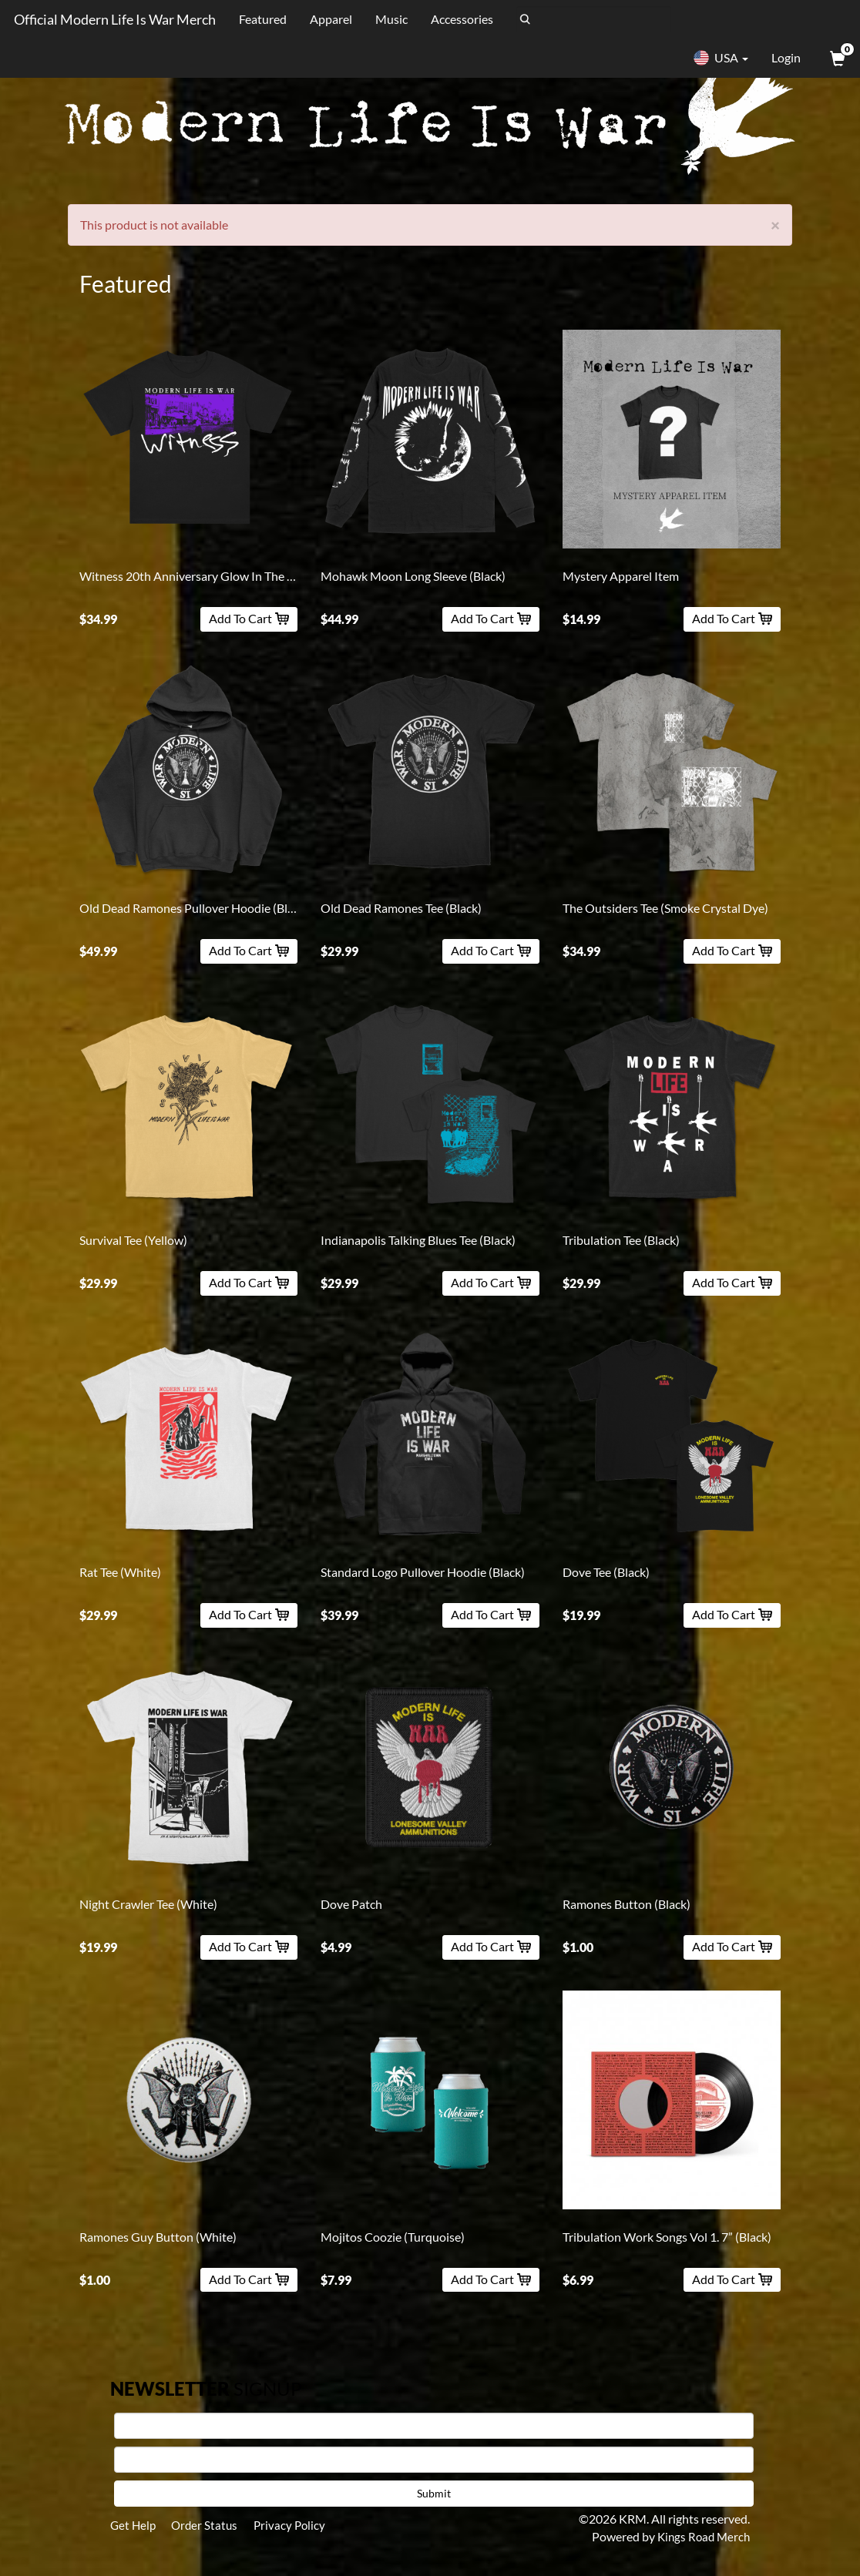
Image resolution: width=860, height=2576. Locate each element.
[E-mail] (434, 2460)
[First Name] (434, 2426)
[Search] (591, 19)
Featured (260, 19)
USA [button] (720, 57)
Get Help (134, 2526)
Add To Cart (249, 618)
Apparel (328, 19)
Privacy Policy (299, 2526)
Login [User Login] (786, 57)
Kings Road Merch (701, 2536)
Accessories (459, 19)
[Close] (775, 224)
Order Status (210, 2526)
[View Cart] (836, 58)
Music (389, 19)
